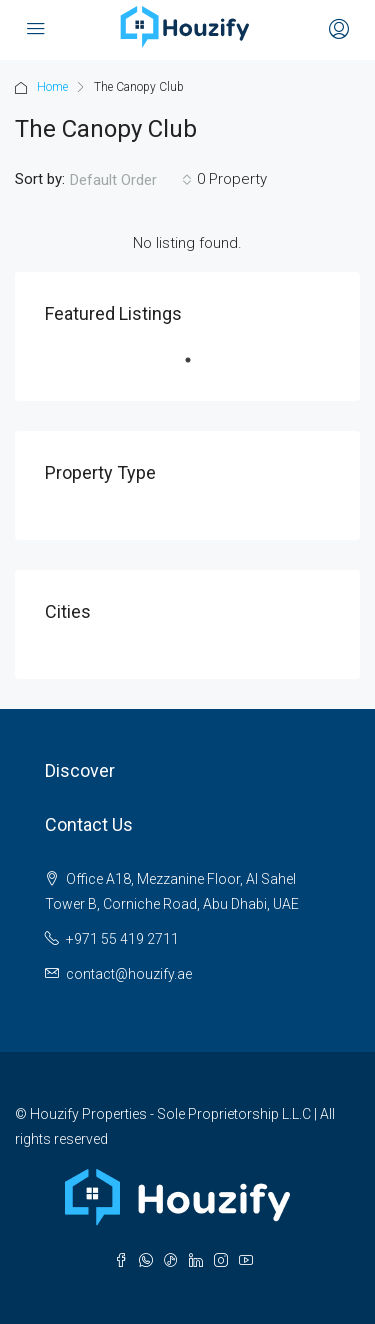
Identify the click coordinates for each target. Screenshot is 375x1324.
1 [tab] (198, 368)
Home (52, 87)
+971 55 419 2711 (122, 939)
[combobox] (131, 180)
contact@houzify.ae (129, 974)
